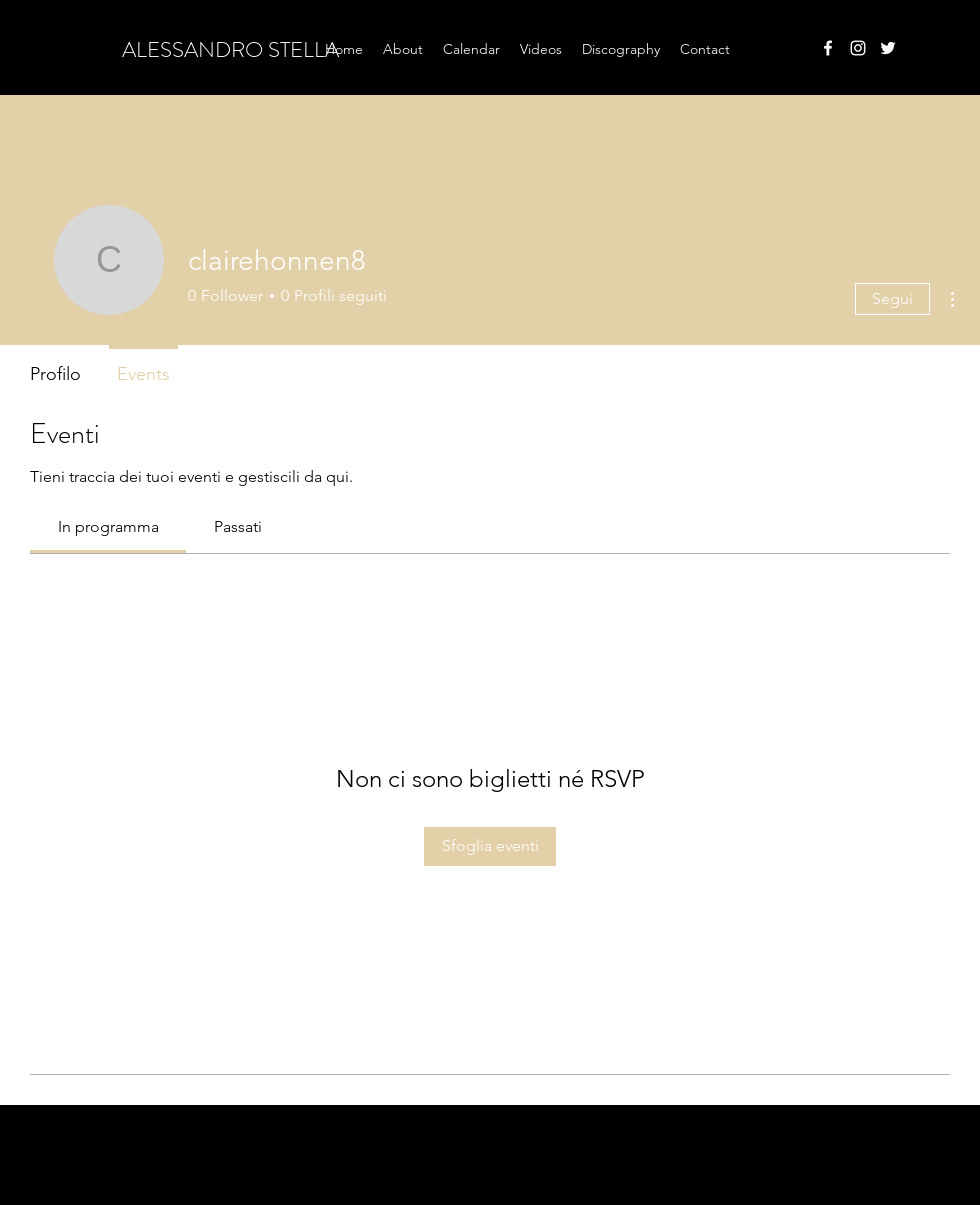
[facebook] (828, 48)
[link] (108, 526)
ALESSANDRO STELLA (230, 49)
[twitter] (888, 48)
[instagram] (858, 48)
